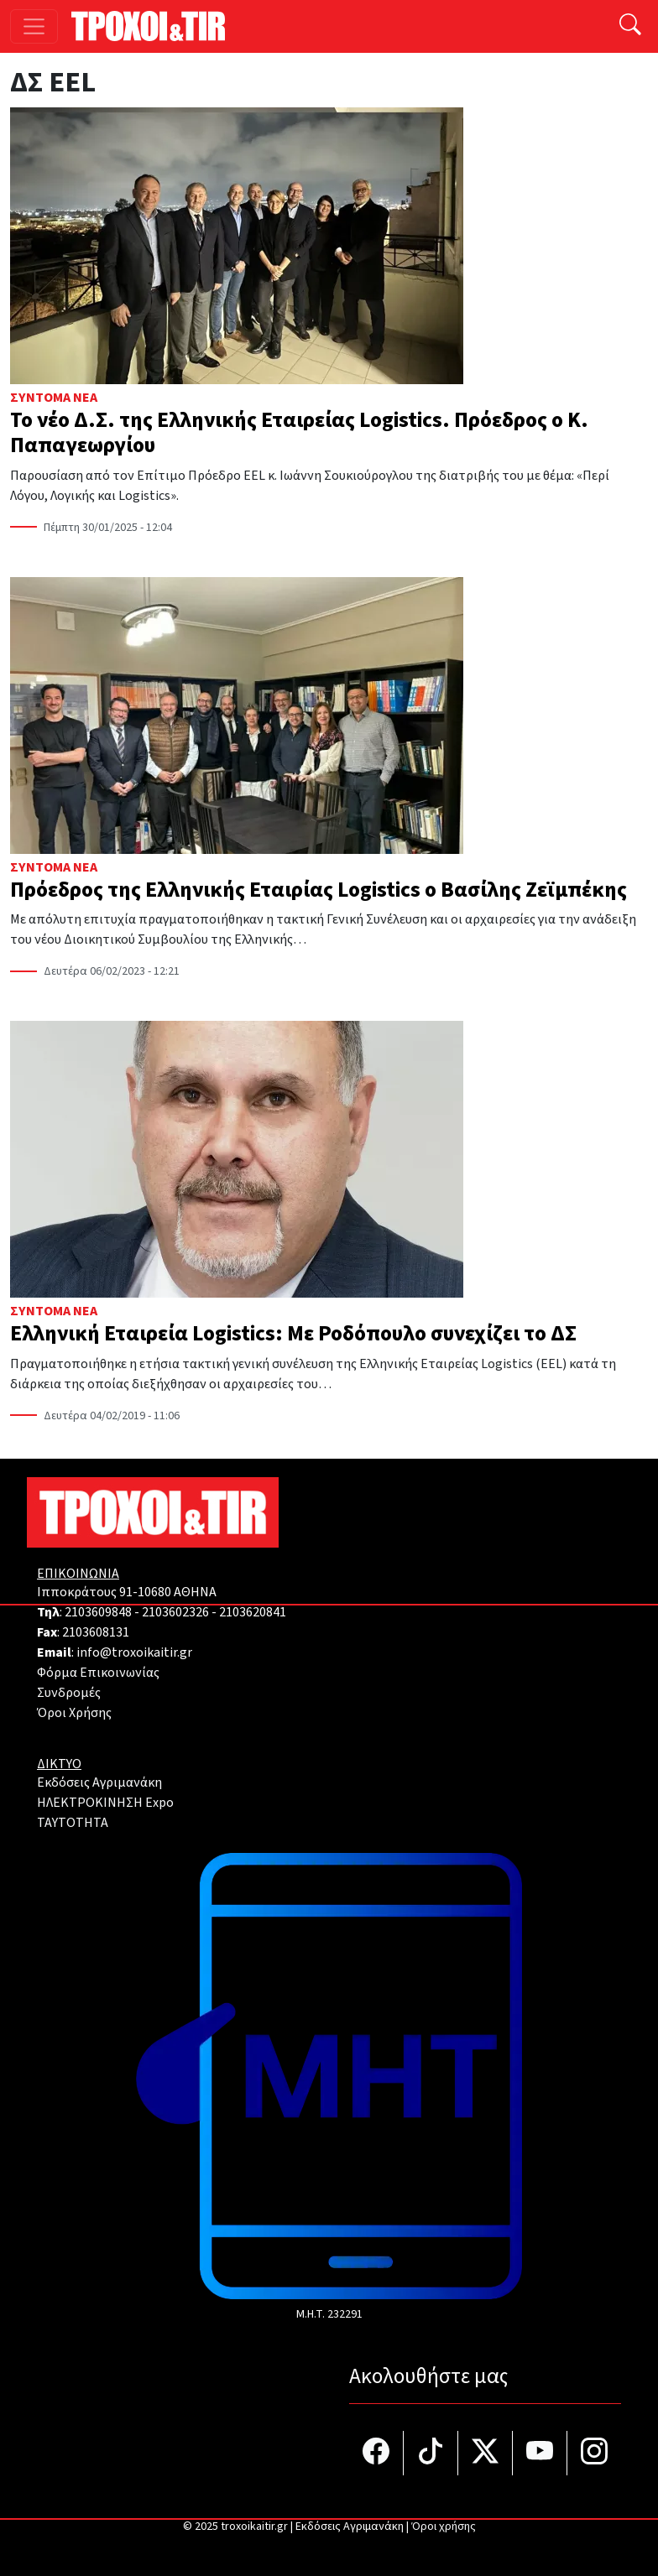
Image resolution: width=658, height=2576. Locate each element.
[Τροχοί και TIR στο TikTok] (431, 2453)
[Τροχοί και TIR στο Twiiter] (485, 2453)
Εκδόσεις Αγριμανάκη (99, 1782)
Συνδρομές (69, 1693)
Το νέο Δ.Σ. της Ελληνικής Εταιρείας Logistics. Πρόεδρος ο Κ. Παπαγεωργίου (299, 433)
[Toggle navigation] (34, 26)
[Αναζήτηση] (630, 26)
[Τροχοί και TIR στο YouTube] (540, 2453)
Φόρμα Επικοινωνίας (98, 1672)
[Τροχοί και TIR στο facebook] (376, 2453)
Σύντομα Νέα (53, 397)
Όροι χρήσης (443, 2526)
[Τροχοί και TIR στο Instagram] (594, 2453)
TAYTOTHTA (72, 1823)
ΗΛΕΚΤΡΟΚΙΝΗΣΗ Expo (105, 1802)
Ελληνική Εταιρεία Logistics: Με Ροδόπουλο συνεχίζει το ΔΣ (293, 1334)
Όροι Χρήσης (74, 1713)
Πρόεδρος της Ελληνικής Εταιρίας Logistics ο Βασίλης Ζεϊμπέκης (318, 890)
